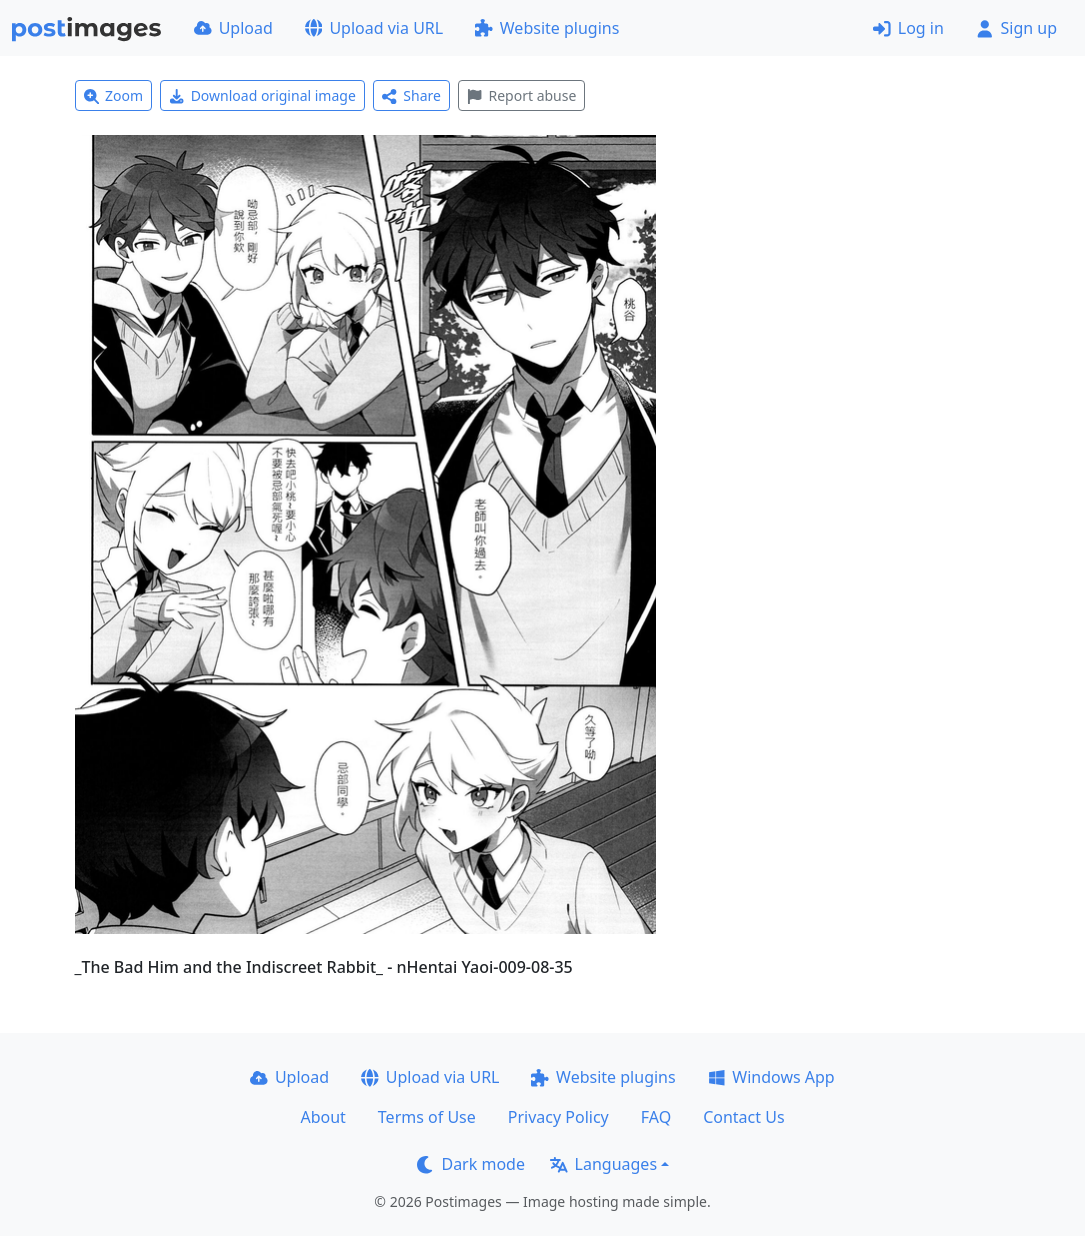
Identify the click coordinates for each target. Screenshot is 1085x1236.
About (322, 1117)
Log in (908, 28)
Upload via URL (374, 28)
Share (411, 95)
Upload (233, 28)
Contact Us (743, 1117)
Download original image (262, 95)
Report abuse (521, 95)
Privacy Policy (558, 1117)
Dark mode (471, 1164)
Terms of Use (427, 1117)
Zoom (114, 95)
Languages (603, 1164)
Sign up (1016, 28)
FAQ (656, 1117)
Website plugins (547, 28)
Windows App (771, 1077)
